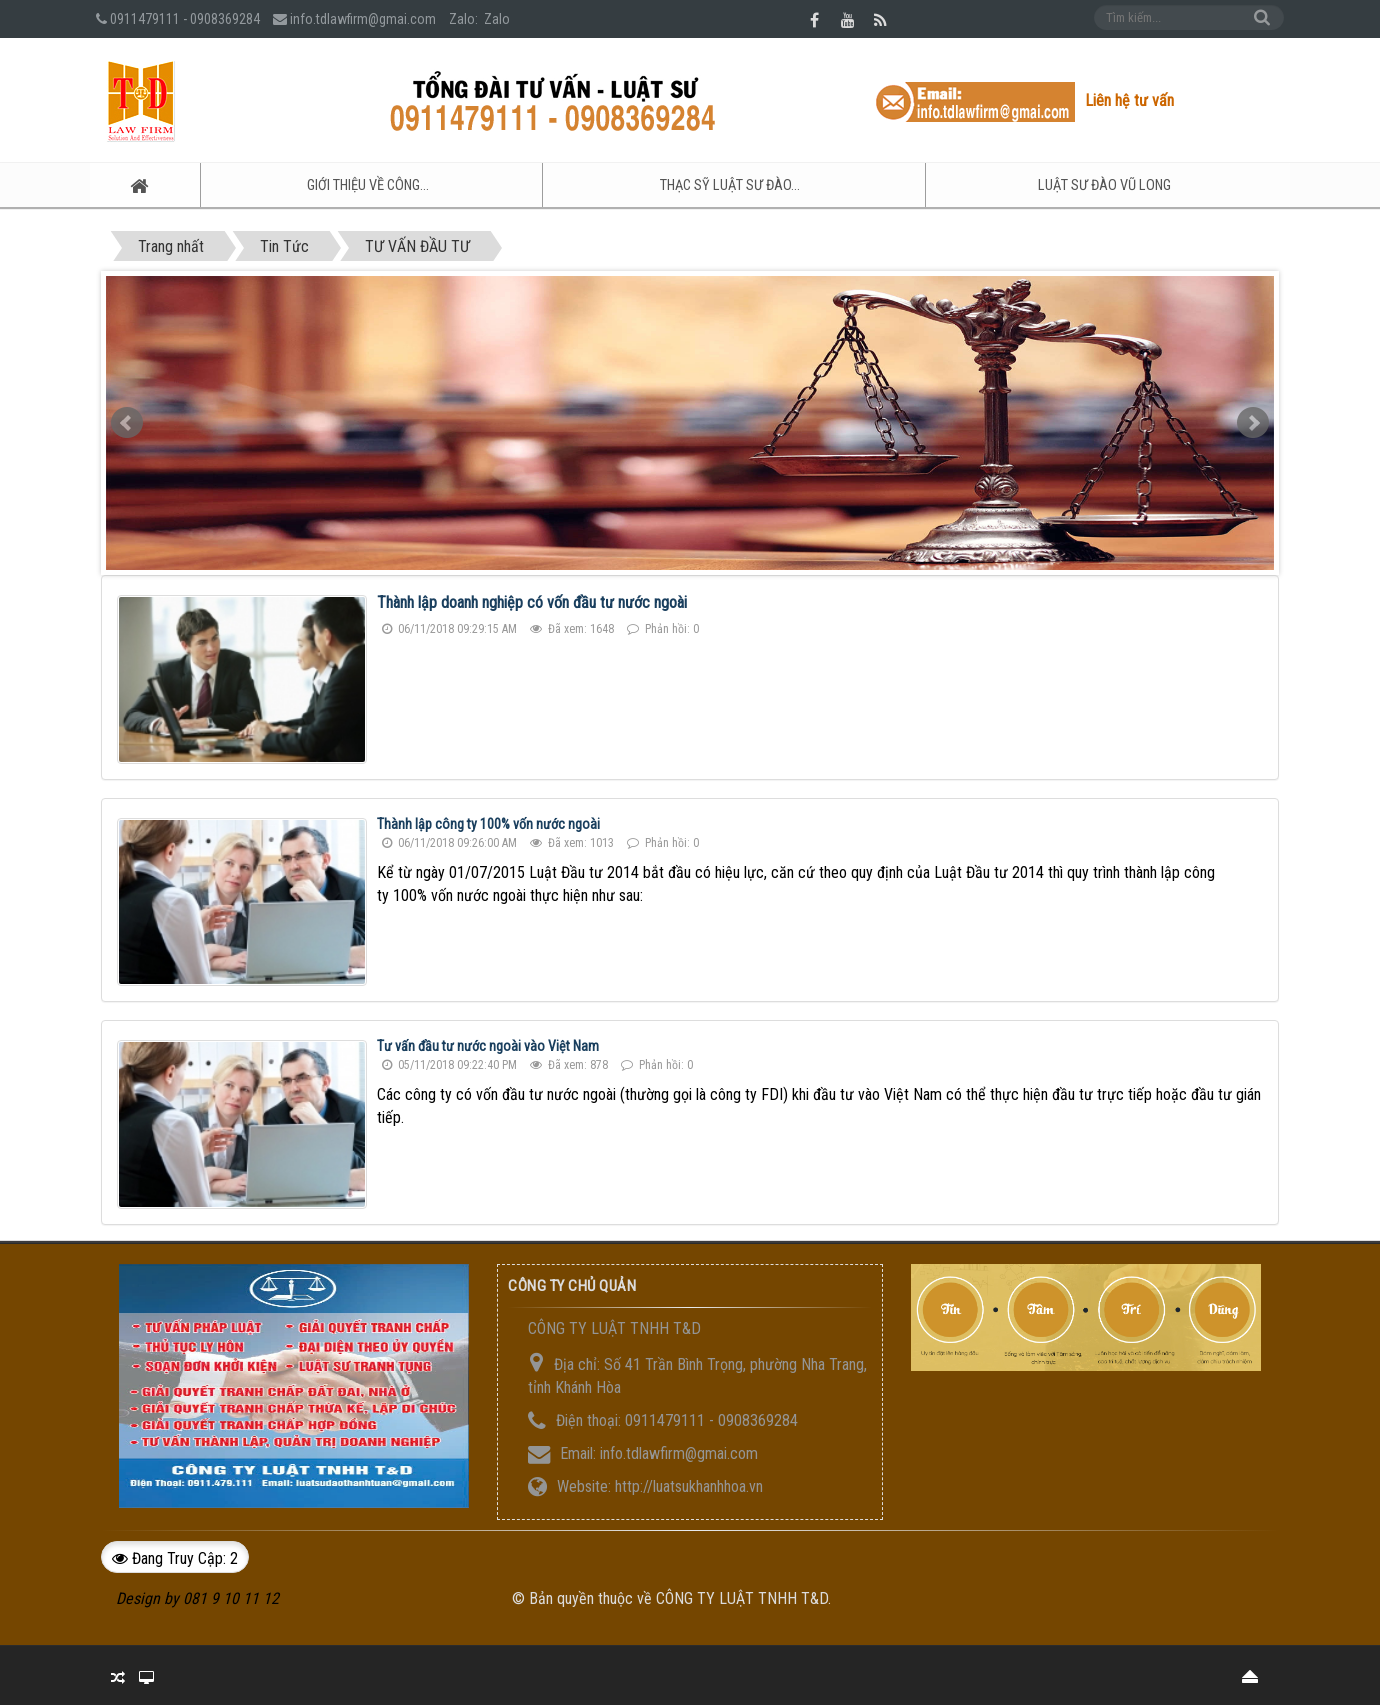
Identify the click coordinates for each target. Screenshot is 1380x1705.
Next (1253, 422)
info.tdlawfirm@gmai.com (363, 19)
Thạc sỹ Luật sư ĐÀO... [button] (711, 186)
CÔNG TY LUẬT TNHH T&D (742, 1596)
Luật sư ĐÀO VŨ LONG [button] (1101, 186)
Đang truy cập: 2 (175, 1556)
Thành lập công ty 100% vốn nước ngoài (488, 822)
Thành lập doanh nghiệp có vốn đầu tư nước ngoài (532, 601)
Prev (127, 422)
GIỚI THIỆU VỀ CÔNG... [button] (334, 186)
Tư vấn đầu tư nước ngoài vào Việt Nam (488, 1045)
